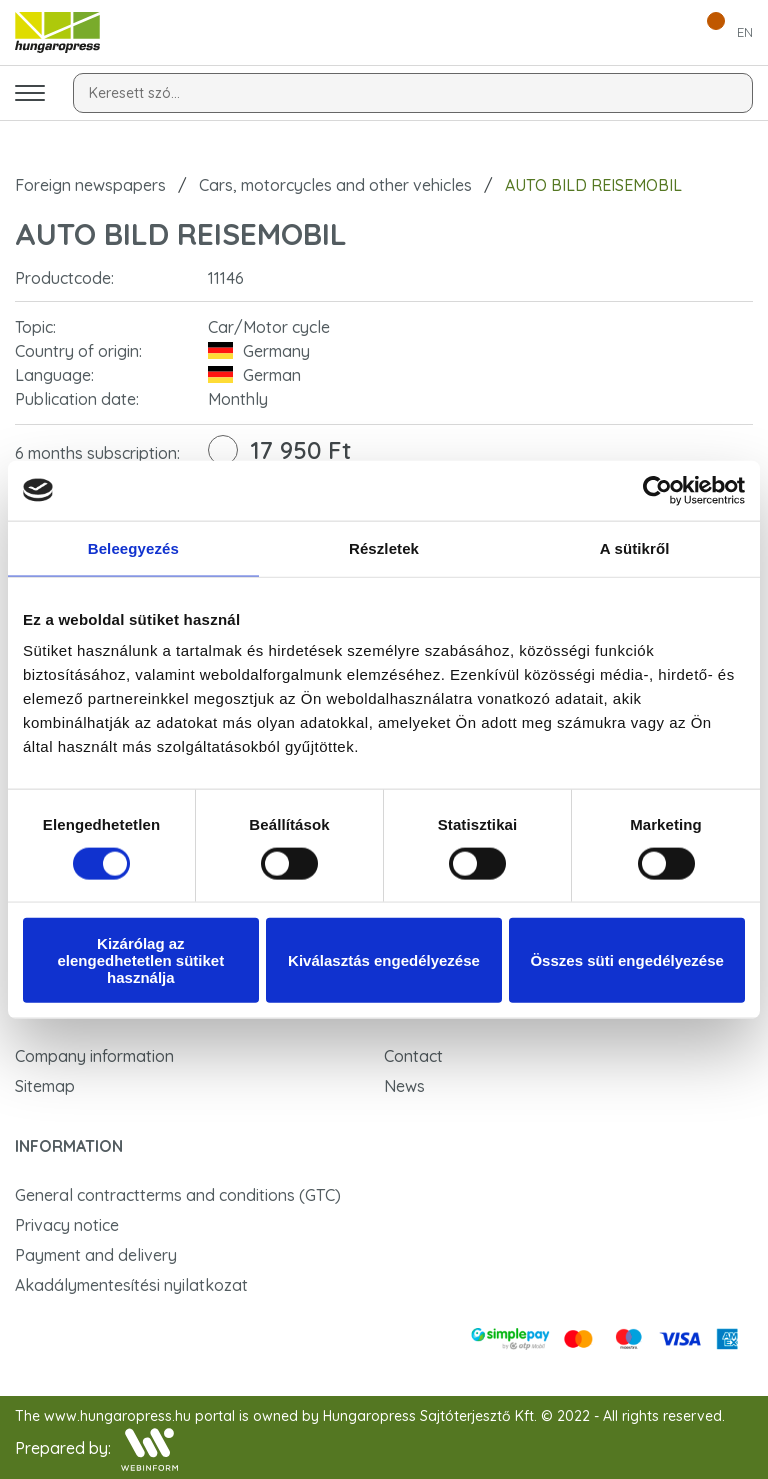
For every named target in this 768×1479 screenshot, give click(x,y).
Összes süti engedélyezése (626, 960)
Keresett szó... (134, 93)
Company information (94, 1056)
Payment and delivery (96, 1255)
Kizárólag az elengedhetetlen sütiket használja (140, 960)
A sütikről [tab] (635, 547)
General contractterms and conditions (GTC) (178, 1195)
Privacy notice (67, 1225)
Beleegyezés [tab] (133, 547)
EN (745, 32)
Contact (413, 1056)
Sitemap (45, 1086)
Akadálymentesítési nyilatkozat (131, 1285)
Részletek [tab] (384, 547)
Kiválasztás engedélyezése (384, 960)
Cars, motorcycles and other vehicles (335, 185)
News (404, 1086)
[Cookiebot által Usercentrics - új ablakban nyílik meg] (657, 490)
